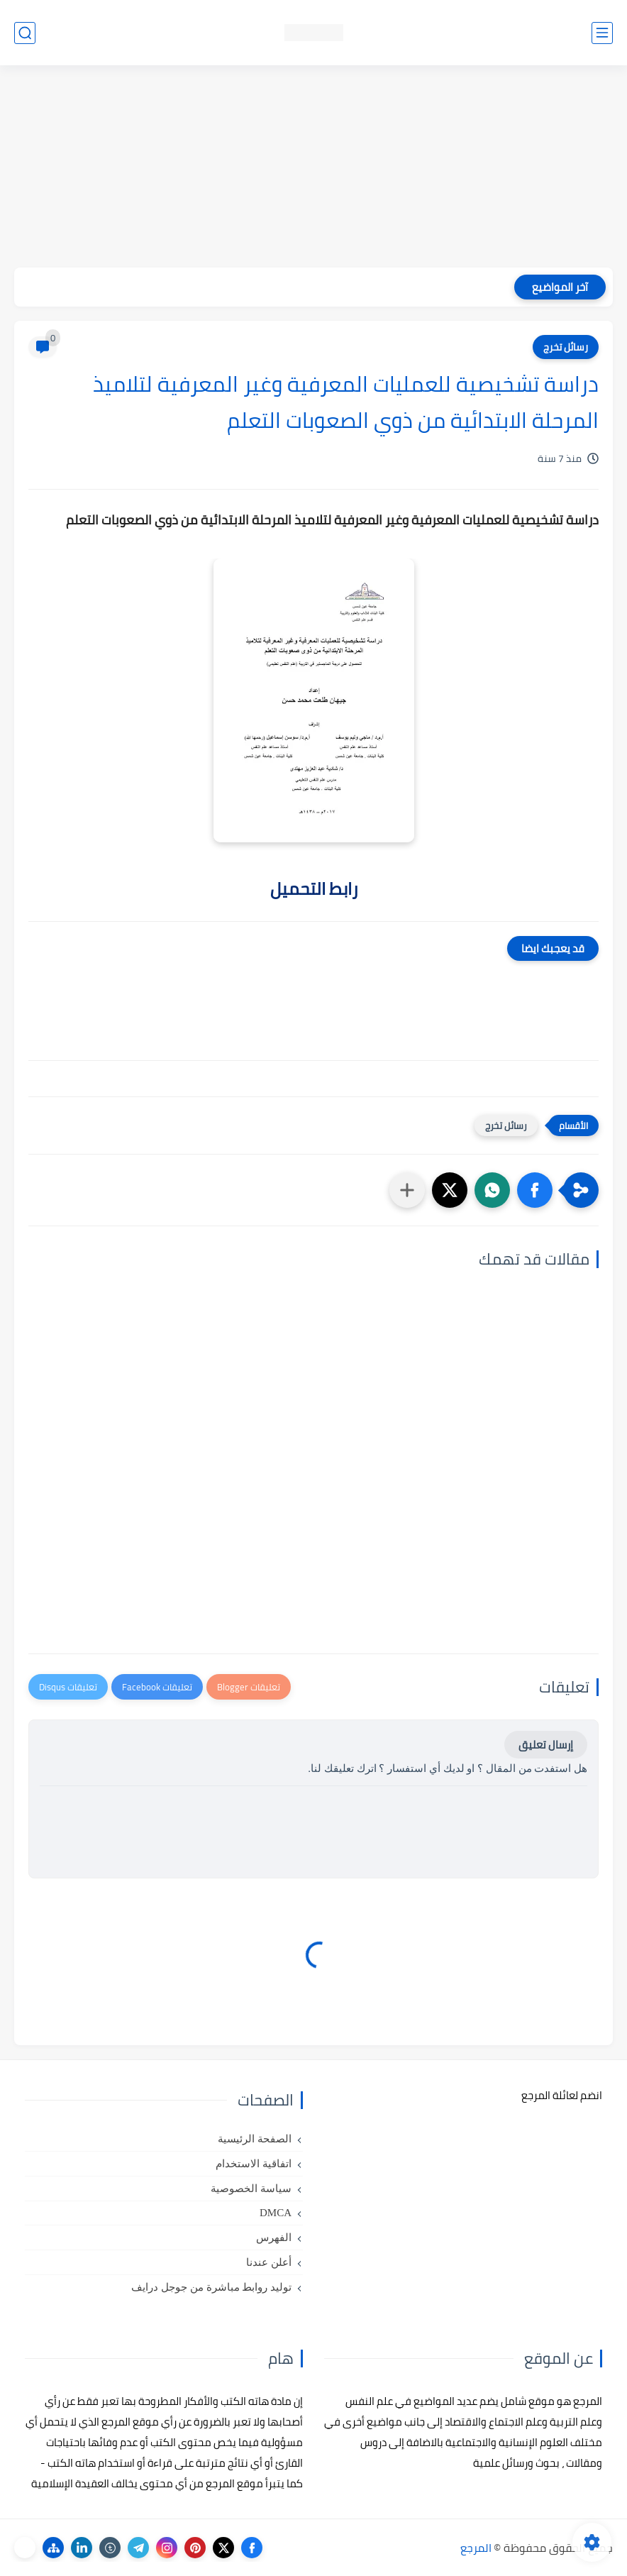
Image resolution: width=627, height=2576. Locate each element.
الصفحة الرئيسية (255, 2139)
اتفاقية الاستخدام (254, 2163)
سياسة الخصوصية (251, 2188)
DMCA (276, 2212)
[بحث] (24, 33)
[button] (535, 1190)
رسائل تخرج (565, 347)
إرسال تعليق (545, 1744)
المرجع (476, 2547)
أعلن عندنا (269, 2262)
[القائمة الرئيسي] (602, 33)
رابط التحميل (313, 889)
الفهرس (274, 2237)
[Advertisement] (313, 168)
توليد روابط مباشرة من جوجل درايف (211, 2287)
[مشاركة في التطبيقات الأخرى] (407, 1190)
